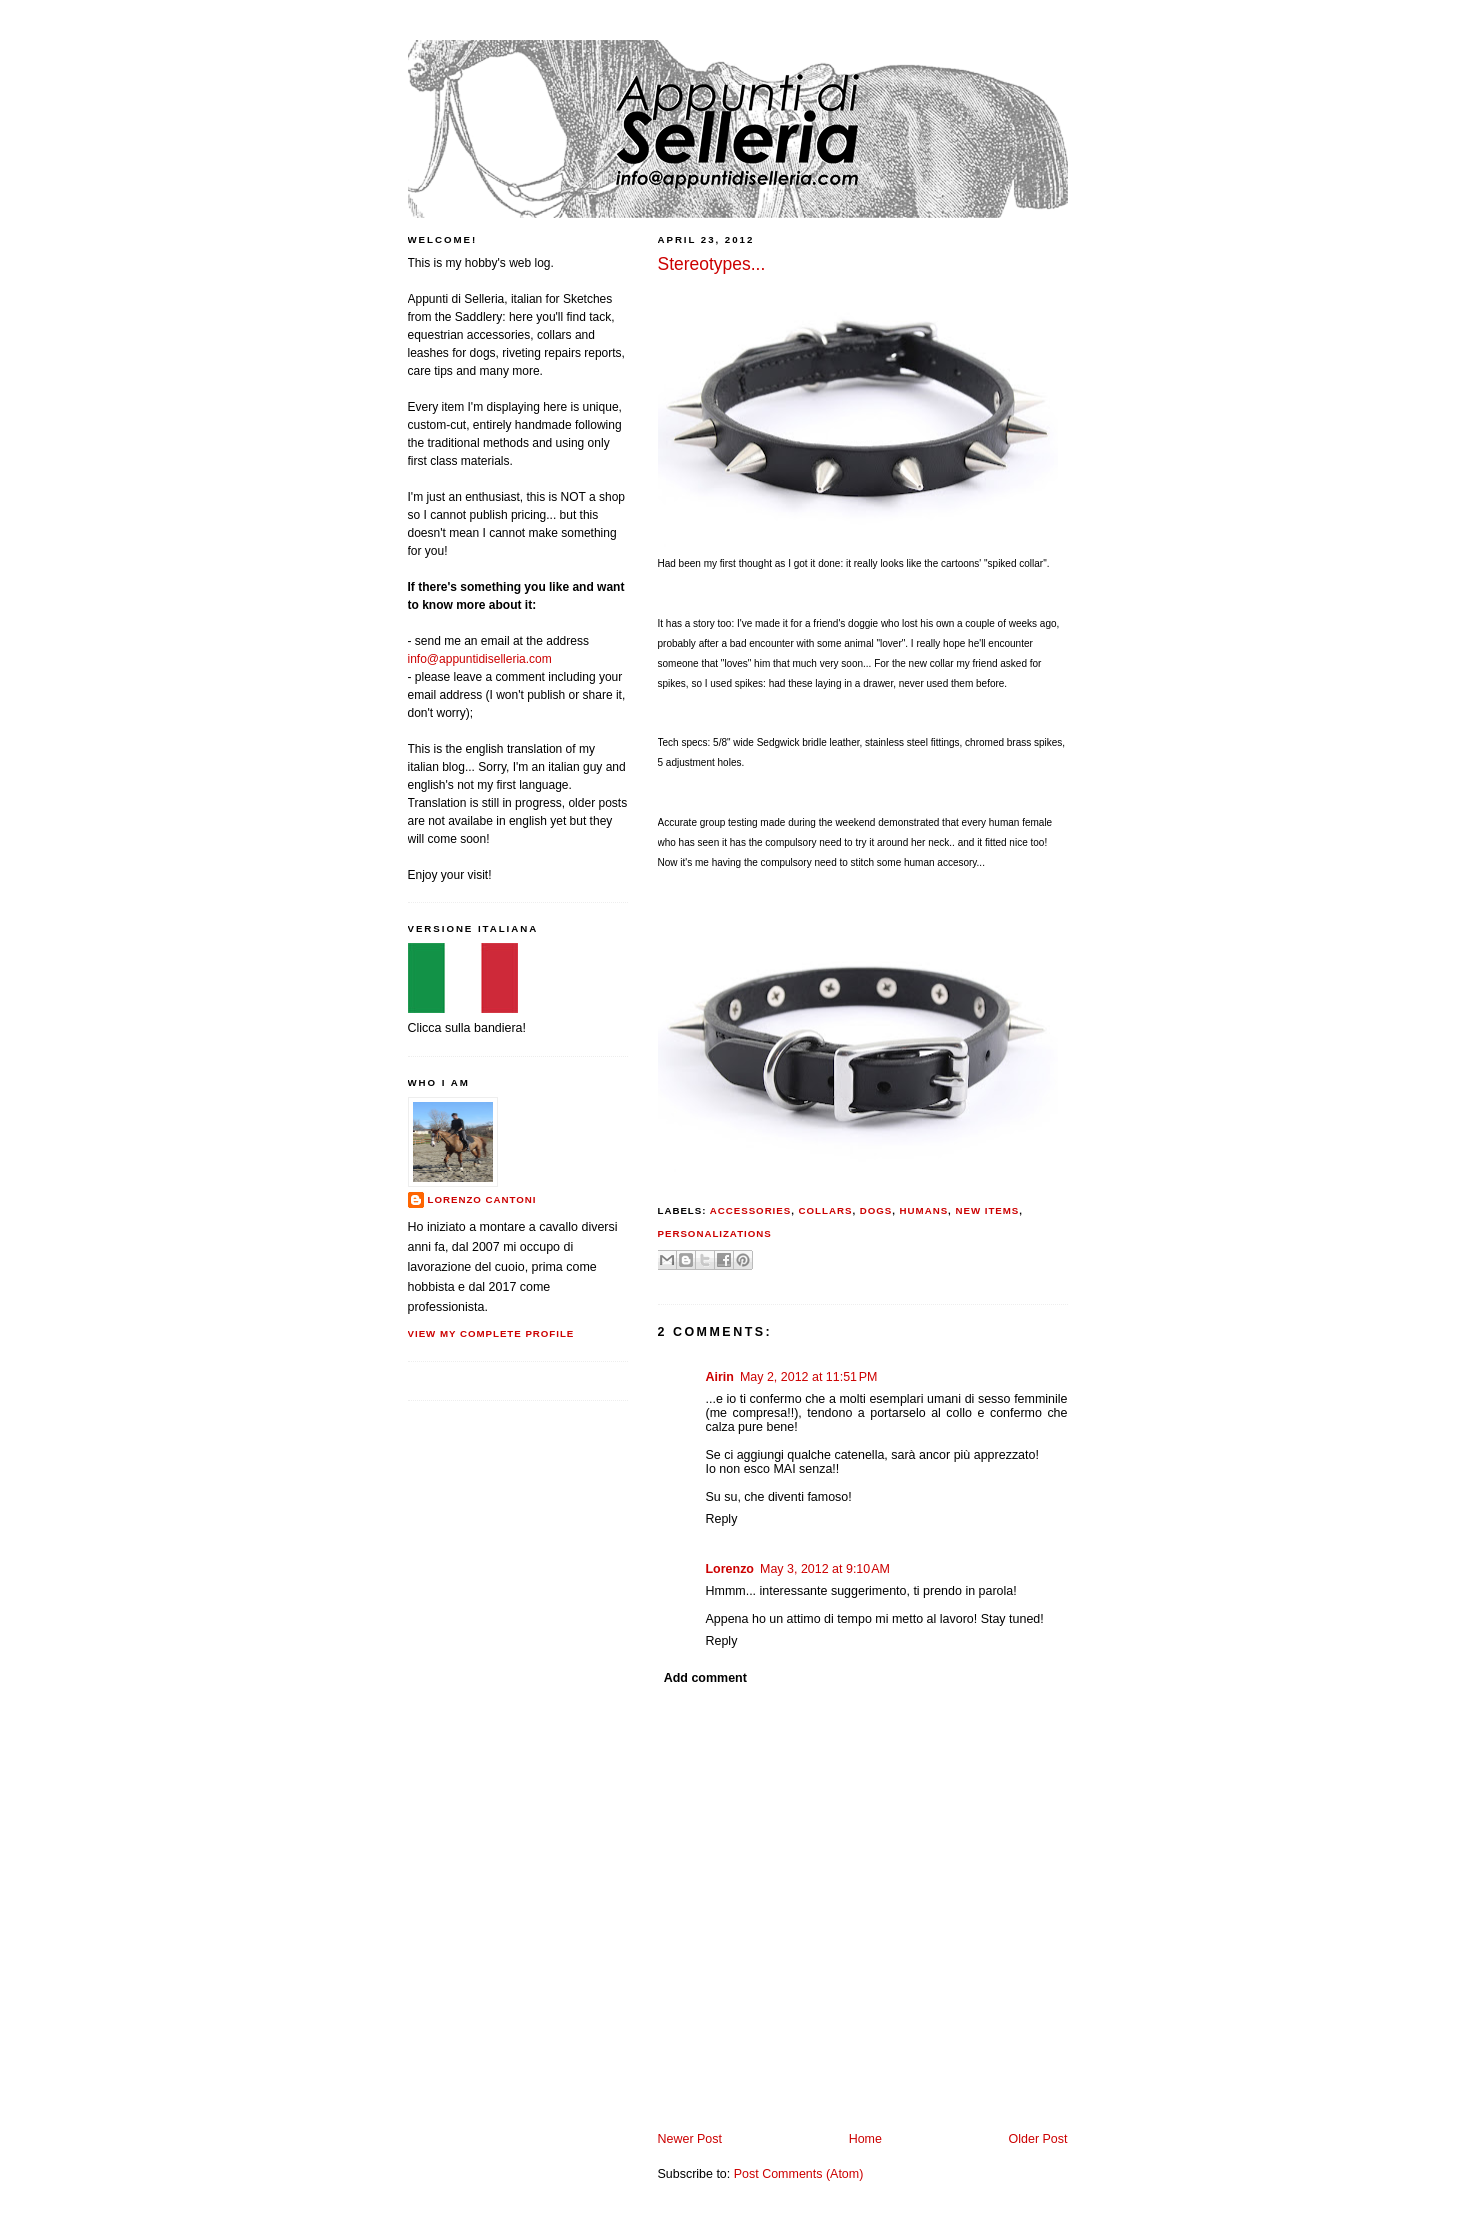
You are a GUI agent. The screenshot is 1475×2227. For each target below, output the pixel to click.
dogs (876, 1210)
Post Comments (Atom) (799, 2174)
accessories (750, 1210)
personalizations (715, 1233)
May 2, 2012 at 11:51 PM (809, 1377)
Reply (722, 1519)
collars (826, 1210)
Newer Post (690, 2139)
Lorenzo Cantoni (482, 1199)
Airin (720, 1377)
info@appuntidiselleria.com (480, 659)
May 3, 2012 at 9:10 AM (825, 1569)
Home (865, 2139)
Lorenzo (730, 1569)
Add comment (705, 1678)
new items (987, 1210)
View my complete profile (491, 1333)
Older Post (1038, 2139)
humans (924, 1210)
